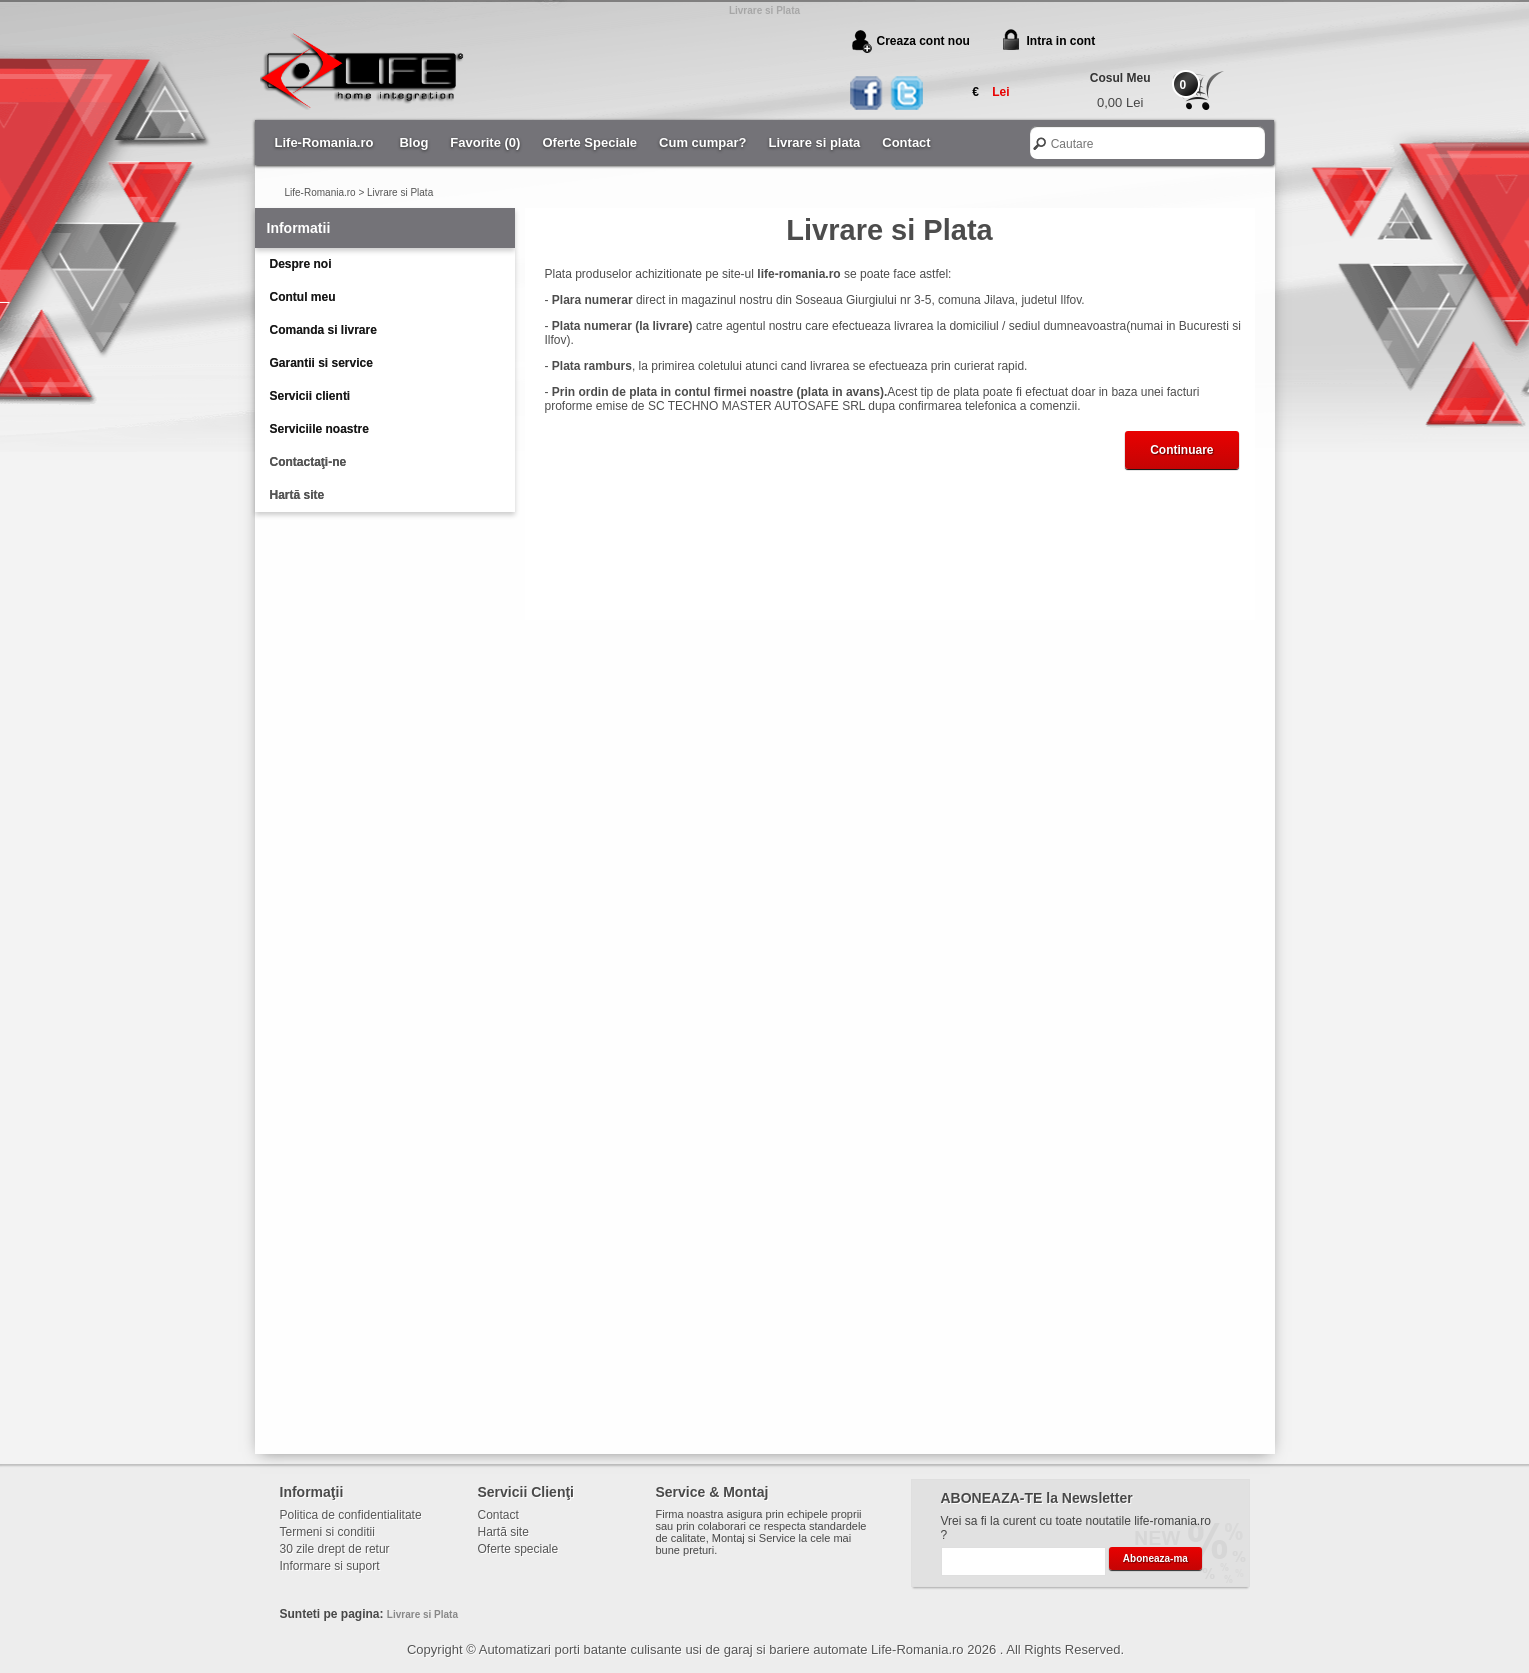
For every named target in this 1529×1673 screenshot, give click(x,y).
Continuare (1181, 450)
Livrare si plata (815, 142)
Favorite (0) (485, 142)
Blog (413, 142)
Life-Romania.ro (324, 142)
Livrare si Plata (400, 192)
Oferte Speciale (589, 142)
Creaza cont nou (923, 41)
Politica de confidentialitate (351, 1515)
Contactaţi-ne (308, 462)
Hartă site (297, 495)
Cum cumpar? (702, 142)
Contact (906, 142)
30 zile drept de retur (335, 1549)
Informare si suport (330, 1566)
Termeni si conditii (327, 1532)
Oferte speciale (518, 1549)
